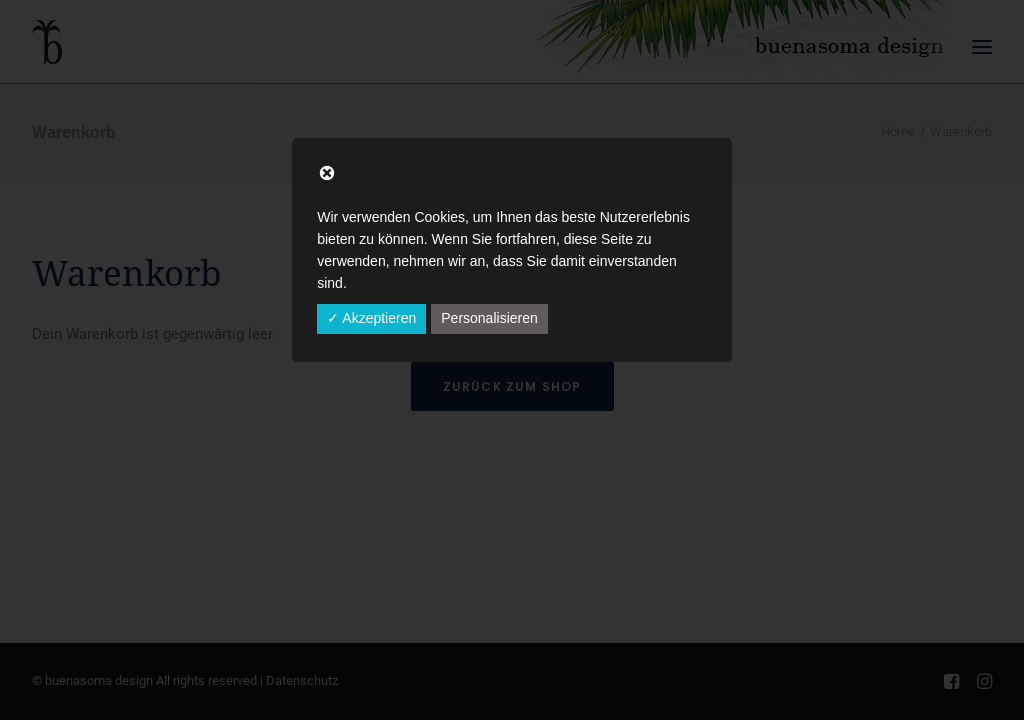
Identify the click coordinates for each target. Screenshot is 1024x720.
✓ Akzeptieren (371, 318)
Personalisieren (489, 318)
